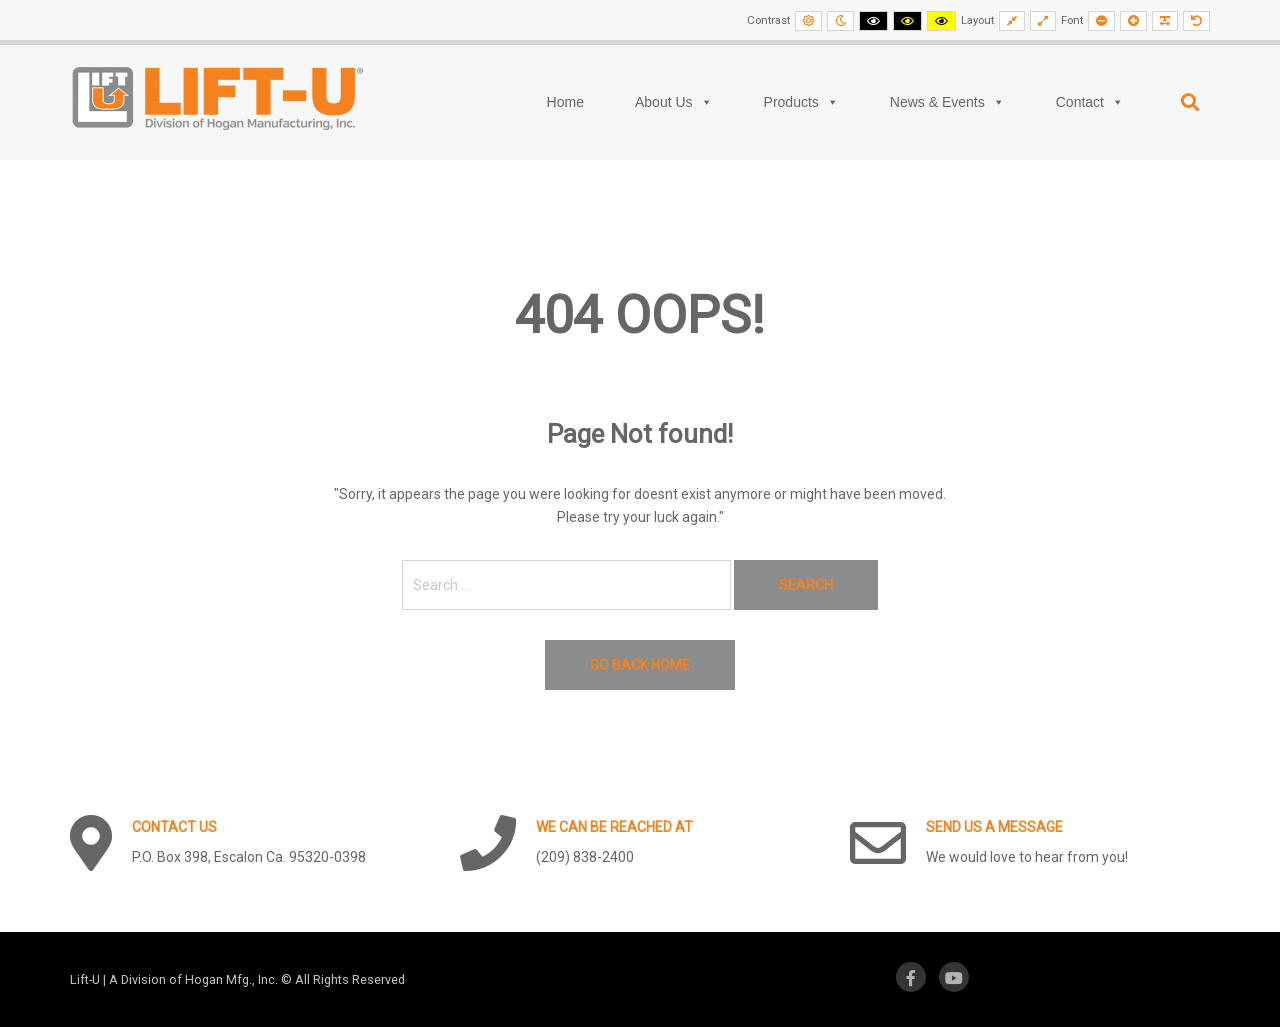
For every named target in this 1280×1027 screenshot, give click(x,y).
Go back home (640, 665)
